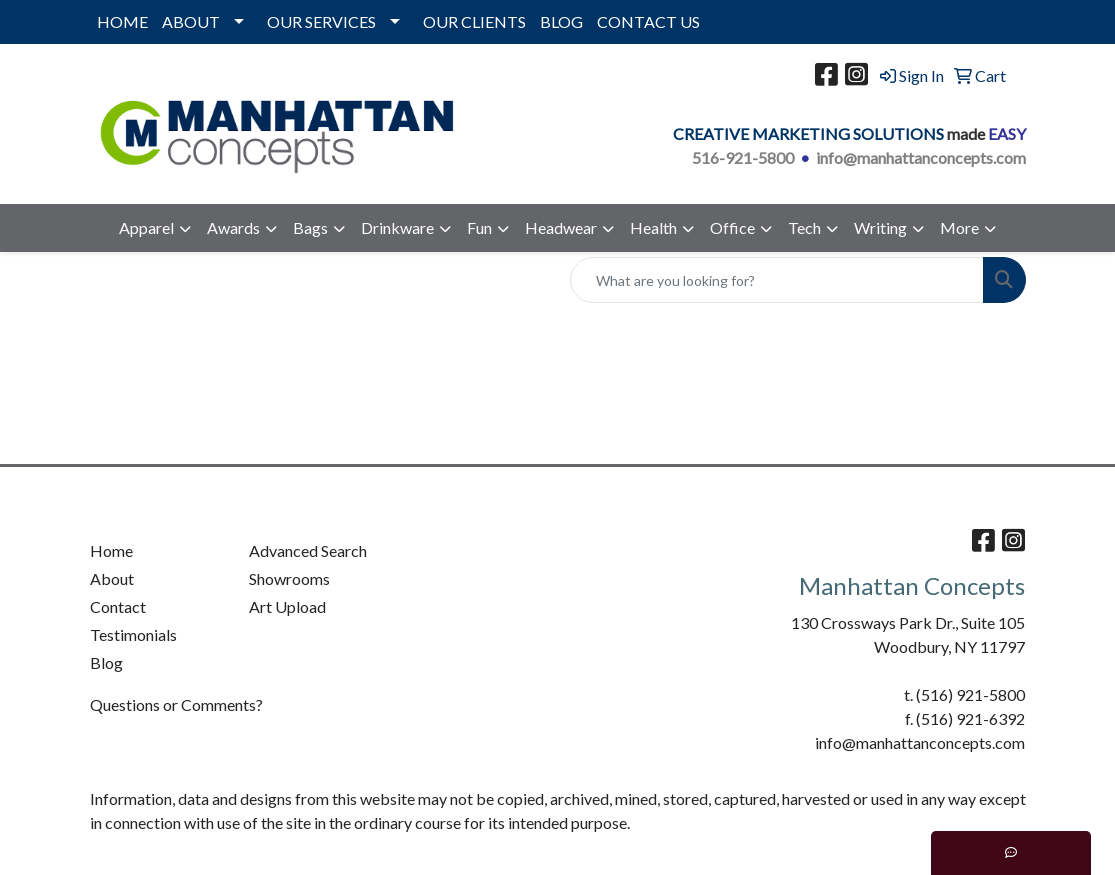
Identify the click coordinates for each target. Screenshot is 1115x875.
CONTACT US (648, 21)
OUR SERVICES (321, 21)
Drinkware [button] (397, 227)
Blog (106, 662)
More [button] (959, 227)
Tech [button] (804, 227)
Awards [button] (233, 227)
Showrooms (289, 578)
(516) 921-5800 (970, 694)
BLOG (561, 21)
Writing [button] (880, 227)
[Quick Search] (777, 280)
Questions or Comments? (176, 704)
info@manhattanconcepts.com (921, 157)
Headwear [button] (561, 227)
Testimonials (133, 634)
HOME (122, 21)
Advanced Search (308, 550)
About (112, 578)
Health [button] (653, 227)
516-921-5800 (743, 157)
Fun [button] (479, 227)
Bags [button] (310, 227)
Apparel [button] (146, 227)
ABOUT (191, 21)
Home (111, 550)
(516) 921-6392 (970, 718)
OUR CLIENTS (474, 21)
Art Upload (287, 606)
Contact (118, 606)
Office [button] (732, 227)
